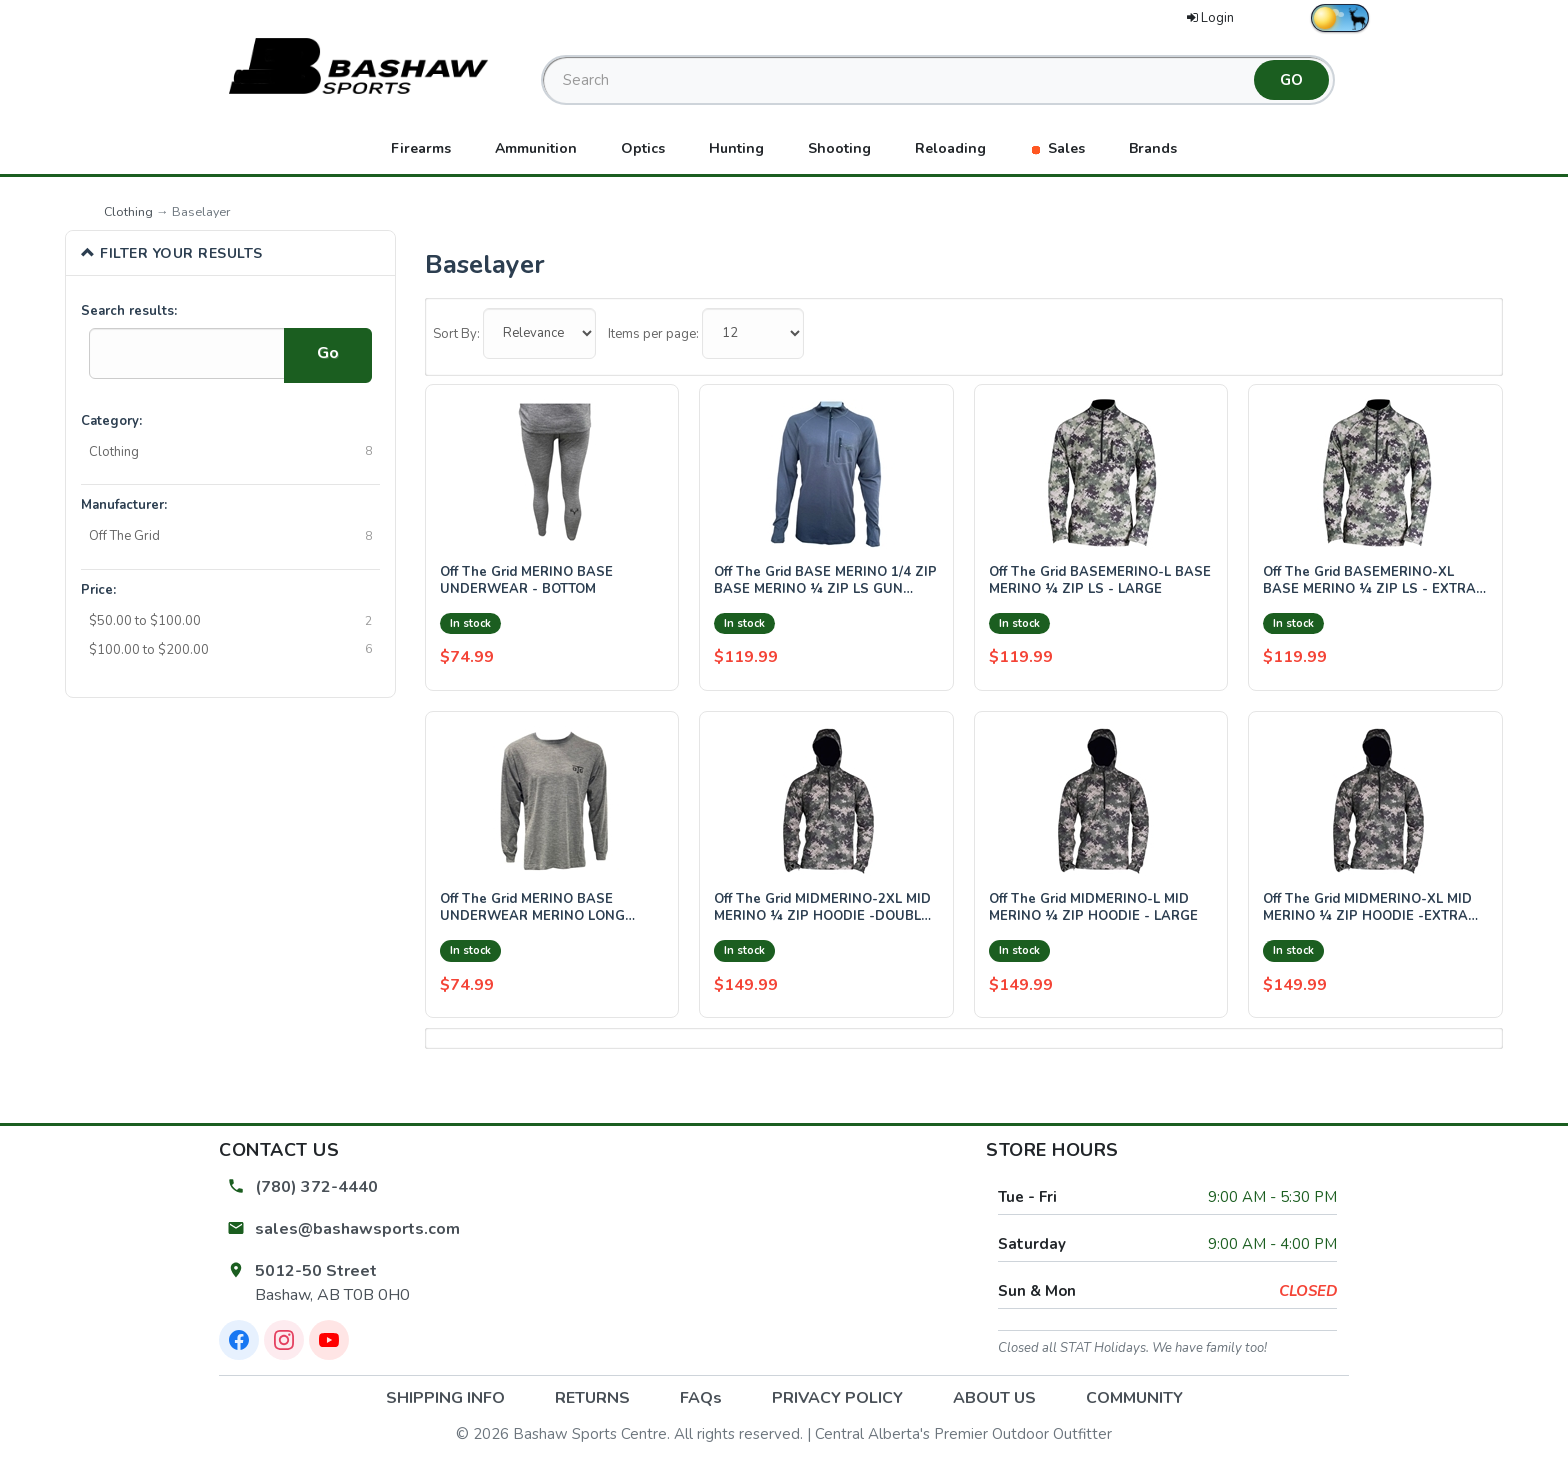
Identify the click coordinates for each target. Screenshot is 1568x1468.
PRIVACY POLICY (837, 1398)
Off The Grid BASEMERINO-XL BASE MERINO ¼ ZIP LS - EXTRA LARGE (1369, 581)
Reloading (950, 148)
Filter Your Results (172, 252)
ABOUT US (994, 1398)
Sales (1057, 148)
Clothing (128, 211)
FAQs (701, 1398)
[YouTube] (329, 1340)
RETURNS (592, 1398)
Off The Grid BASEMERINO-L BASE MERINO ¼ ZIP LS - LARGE (1100, 581)
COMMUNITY (1134, 1398)
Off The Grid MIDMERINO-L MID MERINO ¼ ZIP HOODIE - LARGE (1093, 908)
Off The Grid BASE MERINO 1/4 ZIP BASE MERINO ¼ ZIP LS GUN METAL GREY (825, 581)
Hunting (736, 148)
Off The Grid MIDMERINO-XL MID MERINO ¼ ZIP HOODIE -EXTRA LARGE (1367, 908)
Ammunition (536, 148)
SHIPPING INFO (445, 1398)
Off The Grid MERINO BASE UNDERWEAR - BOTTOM (526, 581)
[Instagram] (284, 1340)
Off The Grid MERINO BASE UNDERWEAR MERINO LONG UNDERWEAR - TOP (532, 908)
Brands (1153, 148)
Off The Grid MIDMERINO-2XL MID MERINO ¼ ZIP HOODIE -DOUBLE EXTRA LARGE (822, 908)
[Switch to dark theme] (1340, 18)
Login (1210, 18)
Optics (643, 148)
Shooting (839, 148)
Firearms (421, 148)
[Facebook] (239, 1340)
